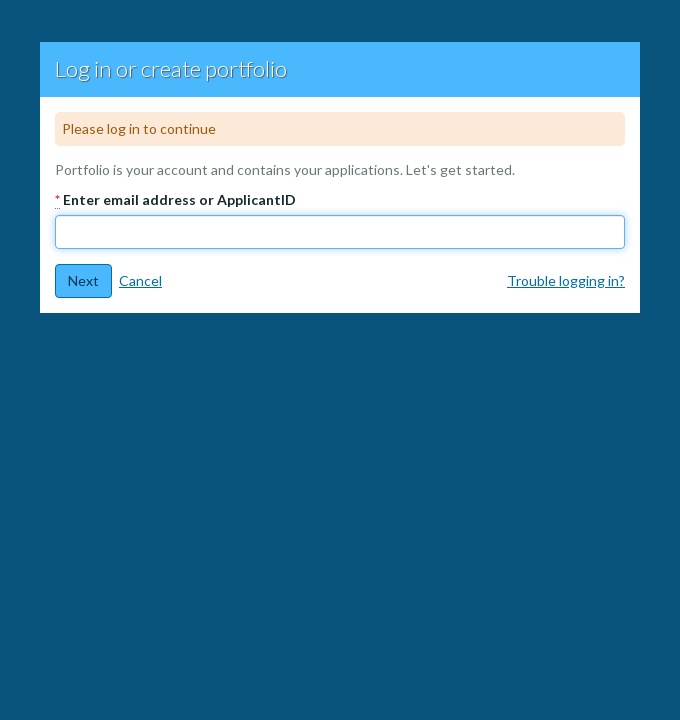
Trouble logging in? (566, 280)
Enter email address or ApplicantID (175, 200)
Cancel (140, 280)
